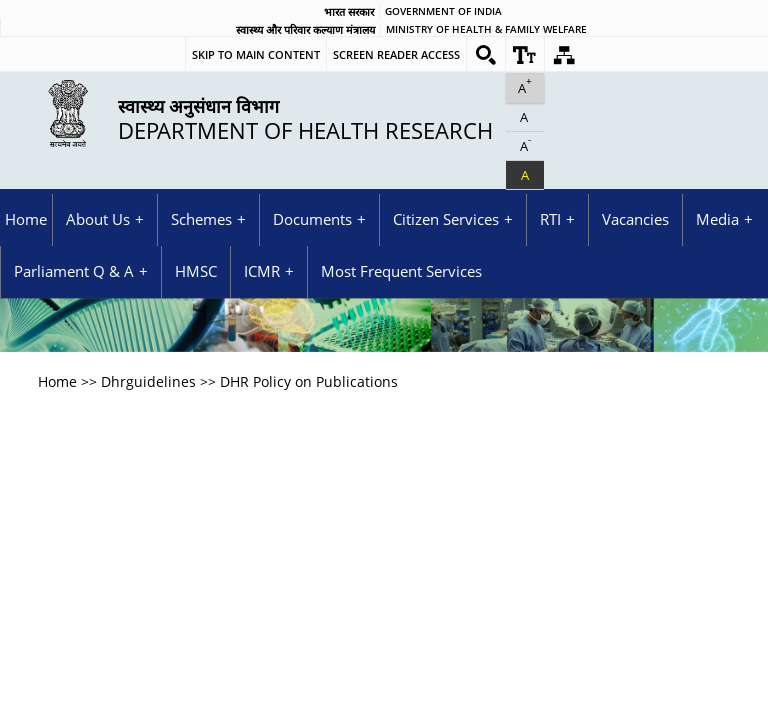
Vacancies (635, 219)
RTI (550, 219)
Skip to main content (256, 54)
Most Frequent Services (401, 271)
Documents (312, 219)
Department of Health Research (305, 118)
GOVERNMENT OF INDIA (443, 12)
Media (717, 219)
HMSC (196, 271)
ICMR (262, 271)
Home (26, 219)
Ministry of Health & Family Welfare (486, 30)
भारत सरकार (349, 12)
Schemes (201, 219)
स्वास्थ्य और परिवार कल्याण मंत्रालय (305, 30)
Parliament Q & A (74, 271)
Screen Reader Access (396, 54)
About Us (98, 219)
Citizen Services (446, 219)
